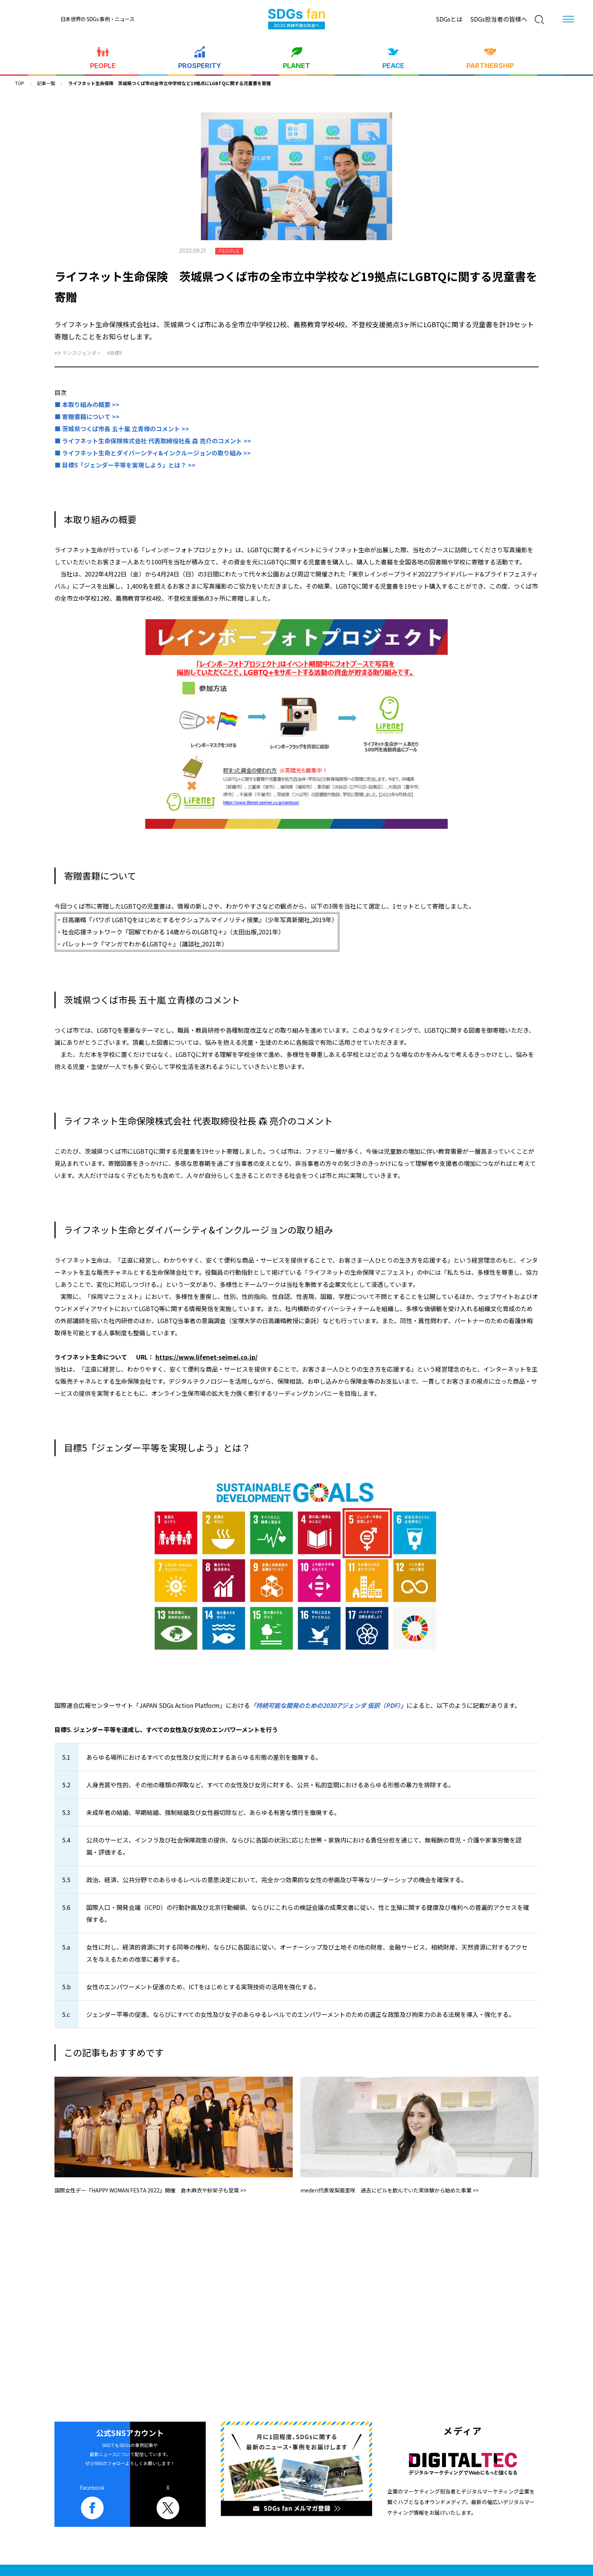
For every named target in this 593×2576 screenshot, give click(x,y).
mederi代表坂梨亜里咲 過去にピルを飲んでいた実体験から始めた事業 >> (389, 2190)
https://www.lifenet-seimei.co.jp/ (206, 1356)
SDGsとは (449, 18)
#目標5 (114, 352)
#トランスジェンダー (77, 352)
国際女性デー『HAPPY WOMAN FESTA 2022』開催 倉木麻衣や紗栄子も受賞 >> (150, 2190)
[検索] (539, 19)
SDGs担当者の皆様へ (498, 18)
